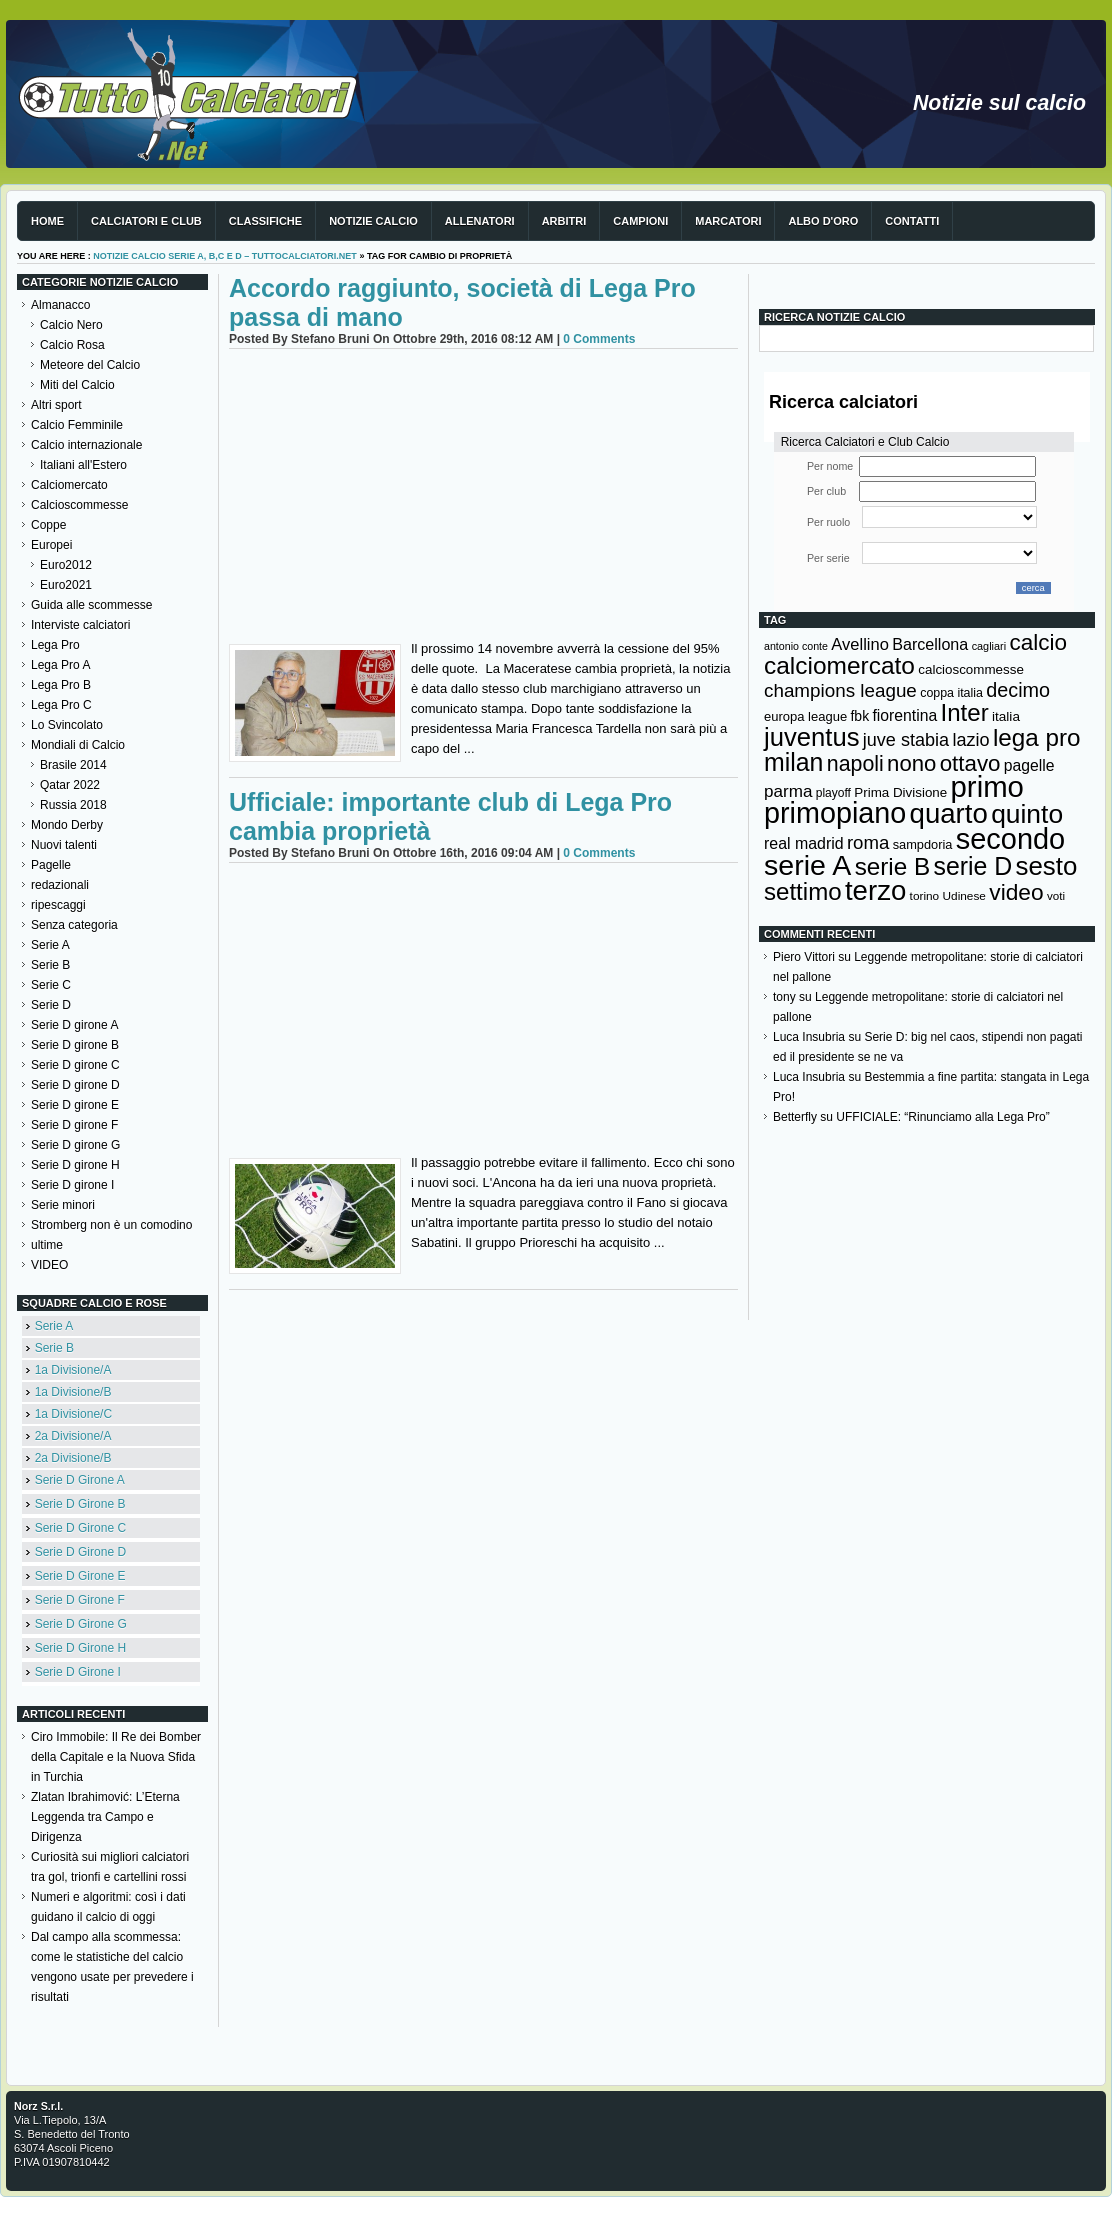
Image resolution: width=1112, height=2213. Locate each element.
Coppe (48, 525)
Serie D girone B (75, 1045)
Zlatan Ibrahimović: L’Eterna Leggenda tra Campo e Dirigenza (105, 1817)
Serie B (50, 965)
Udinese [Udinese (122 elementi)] (964, 896)
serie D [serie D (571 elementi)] (973, 866)
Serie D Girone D (80, 1552)
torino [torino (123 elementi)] (925, 896)
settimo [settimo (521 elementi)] (803, 891)
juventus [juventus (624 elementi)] (811, 737)
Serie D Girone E (80, 1576)
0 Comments (599, 339)
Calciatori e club (146, 221)
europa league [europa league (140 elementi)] (805, 716)
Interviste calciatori (80, 625)
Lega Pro (55, 645)
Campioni (640, 221)
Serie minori (63, 1205)
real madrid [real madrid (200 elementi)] (804, 843)
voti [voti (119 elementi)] (1056, 895)
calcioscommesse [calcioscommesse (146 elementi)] (971, 669)
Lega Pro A (60, 665)
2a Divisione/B (73, 1458)
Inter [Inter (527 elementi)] (964, 712)
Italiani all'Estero (83, 465)
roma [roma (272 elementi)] (868, 842)
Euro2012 (66, 565)
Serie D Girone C (80, 1528)
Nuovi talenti (64, 845)
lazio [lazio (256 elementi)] (970, 740)
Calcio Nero (71, 325)
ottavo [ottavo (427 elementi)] (970, 763)
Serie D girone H (75, 1165)
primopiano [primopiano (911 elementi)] (835, 813)
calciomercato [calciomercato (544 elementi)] (839, 665)
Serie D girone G (75, 1145)
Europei (51, 545)
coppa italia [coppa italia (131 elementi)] (951, 693)
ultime (47, 1245)
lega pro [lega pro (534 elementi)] (1037, 737)
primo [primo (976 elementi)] (987, 786)
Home (47, 221)
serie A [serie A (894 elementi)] (807, 865)
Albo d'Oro (823, 221)
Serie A (50, 945)
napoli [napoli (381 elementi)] (855, 764)
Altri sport (56, 405)
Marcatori (728, 221)
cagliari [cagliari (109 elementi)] (989, 646)
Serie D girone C (75, 1065)
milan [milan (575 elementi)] (793, 762)
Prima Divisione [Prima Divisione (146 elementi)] (900, 792)
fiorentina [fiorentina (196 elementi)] (904, 715)
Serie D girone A (74, 1025)
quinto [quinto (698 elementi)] (1027, 814)
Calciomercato (69, 485)
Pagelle (51, 865)
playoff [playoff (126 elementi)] (833, 793)
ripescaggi (58, 905)
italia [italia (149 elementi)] (1006, 716)
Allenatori (480, 221)
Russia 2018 (73, 805)
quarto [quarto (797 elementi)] (949, 813)
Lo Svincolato (67, 725)
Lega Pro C (61, 705)
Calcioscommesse (79, 505)
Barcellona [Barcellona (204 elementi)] (930, 644)
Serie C (51, 985)
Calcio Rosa (72, 345)
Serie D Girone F (80, 1600)
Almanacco (60, 305)
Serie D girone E (75, 1105)
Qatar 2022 (70, 785)
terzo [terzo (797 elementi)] (875, 890)
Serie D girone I (72, 1185)
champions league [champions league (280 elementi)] (840, 690)
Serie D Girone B (80, 1504)
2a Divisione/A (73, 1436)
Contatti (912, 221)
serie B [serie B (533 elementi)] (893, 866)
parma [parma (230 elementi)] (788, 791)
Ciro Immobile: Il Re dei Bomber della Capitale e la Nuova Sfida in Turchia (116, 1757)
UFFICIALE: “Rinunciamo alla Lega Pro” (942, 1117)
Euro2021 (66, 585)
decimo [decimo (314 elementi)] (1018, 690)
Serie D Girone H (80, 1648)
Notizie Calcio (373, 221)
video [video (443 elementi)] (1016, 892)
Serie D (51, 1005)
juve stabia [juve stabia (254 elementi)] (906, 740)
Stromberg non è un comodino (111, 1225)
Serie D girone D (75, 1085)
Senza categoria (74, 925)
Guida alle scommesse (91, 605)
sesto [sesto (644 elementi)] (1047, 866)
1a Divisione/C (73, 1414)
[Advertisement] (483, 499)
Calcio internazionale (86, 445)
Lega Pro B (61, 685)
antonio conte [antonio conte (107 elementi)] (796, 646)
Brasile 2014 (73, 765)
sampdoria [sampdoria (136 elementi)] (923, 844)
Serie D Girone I (78, 1672)
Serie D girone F (74, 1125)
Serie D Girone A (80, 1480)
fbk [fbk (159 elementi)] (859, 716)
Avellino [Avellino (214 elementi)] (859, 644)
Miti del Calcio (77, 385)
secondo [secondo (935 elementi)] (1010, 839)
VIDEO (49, 1265)
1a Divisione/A (73, 1370)
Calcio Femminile (77, 425)
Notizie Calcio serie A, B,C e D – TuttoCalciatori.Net (225, 256)
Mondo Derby (67, 825)
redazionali (60, 885)
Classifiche (265, 221)
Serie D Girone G (81, 1624)
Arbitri (564, 221)
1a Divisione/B (73, 1392)
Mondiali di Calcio (78, 745)
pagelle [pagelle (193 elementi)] (1029, 765)
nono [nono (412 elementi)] (911, 763)
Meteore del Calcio (90, 365)
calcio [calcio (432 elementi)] (1038, 642)
